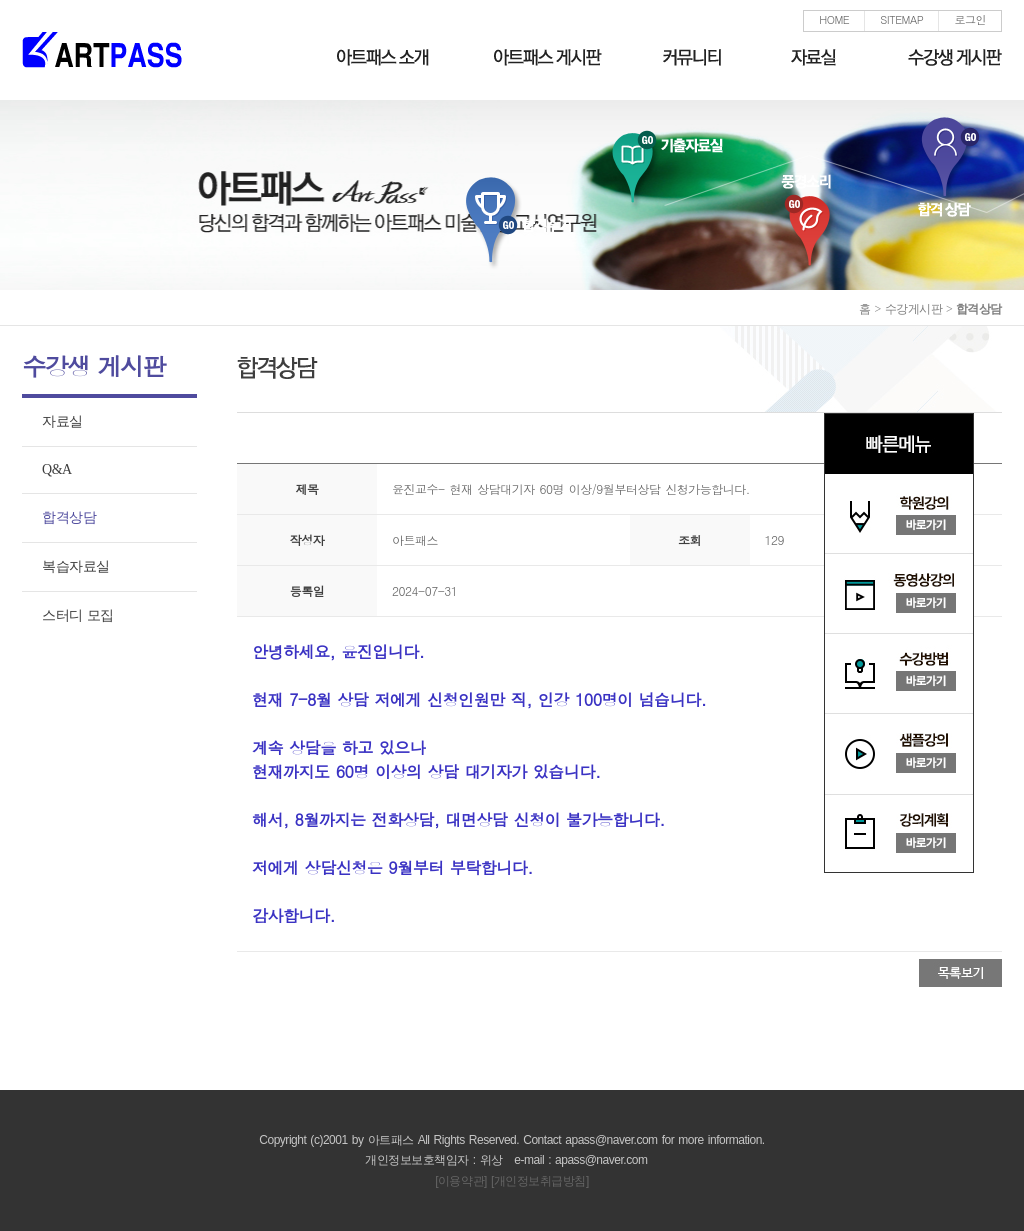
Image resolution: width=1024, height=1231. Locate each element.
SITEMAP (901, 19)
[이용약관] (461, 1181)
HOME (834, 19)
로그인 (970, 19)
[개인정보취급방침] (540, 1181)
